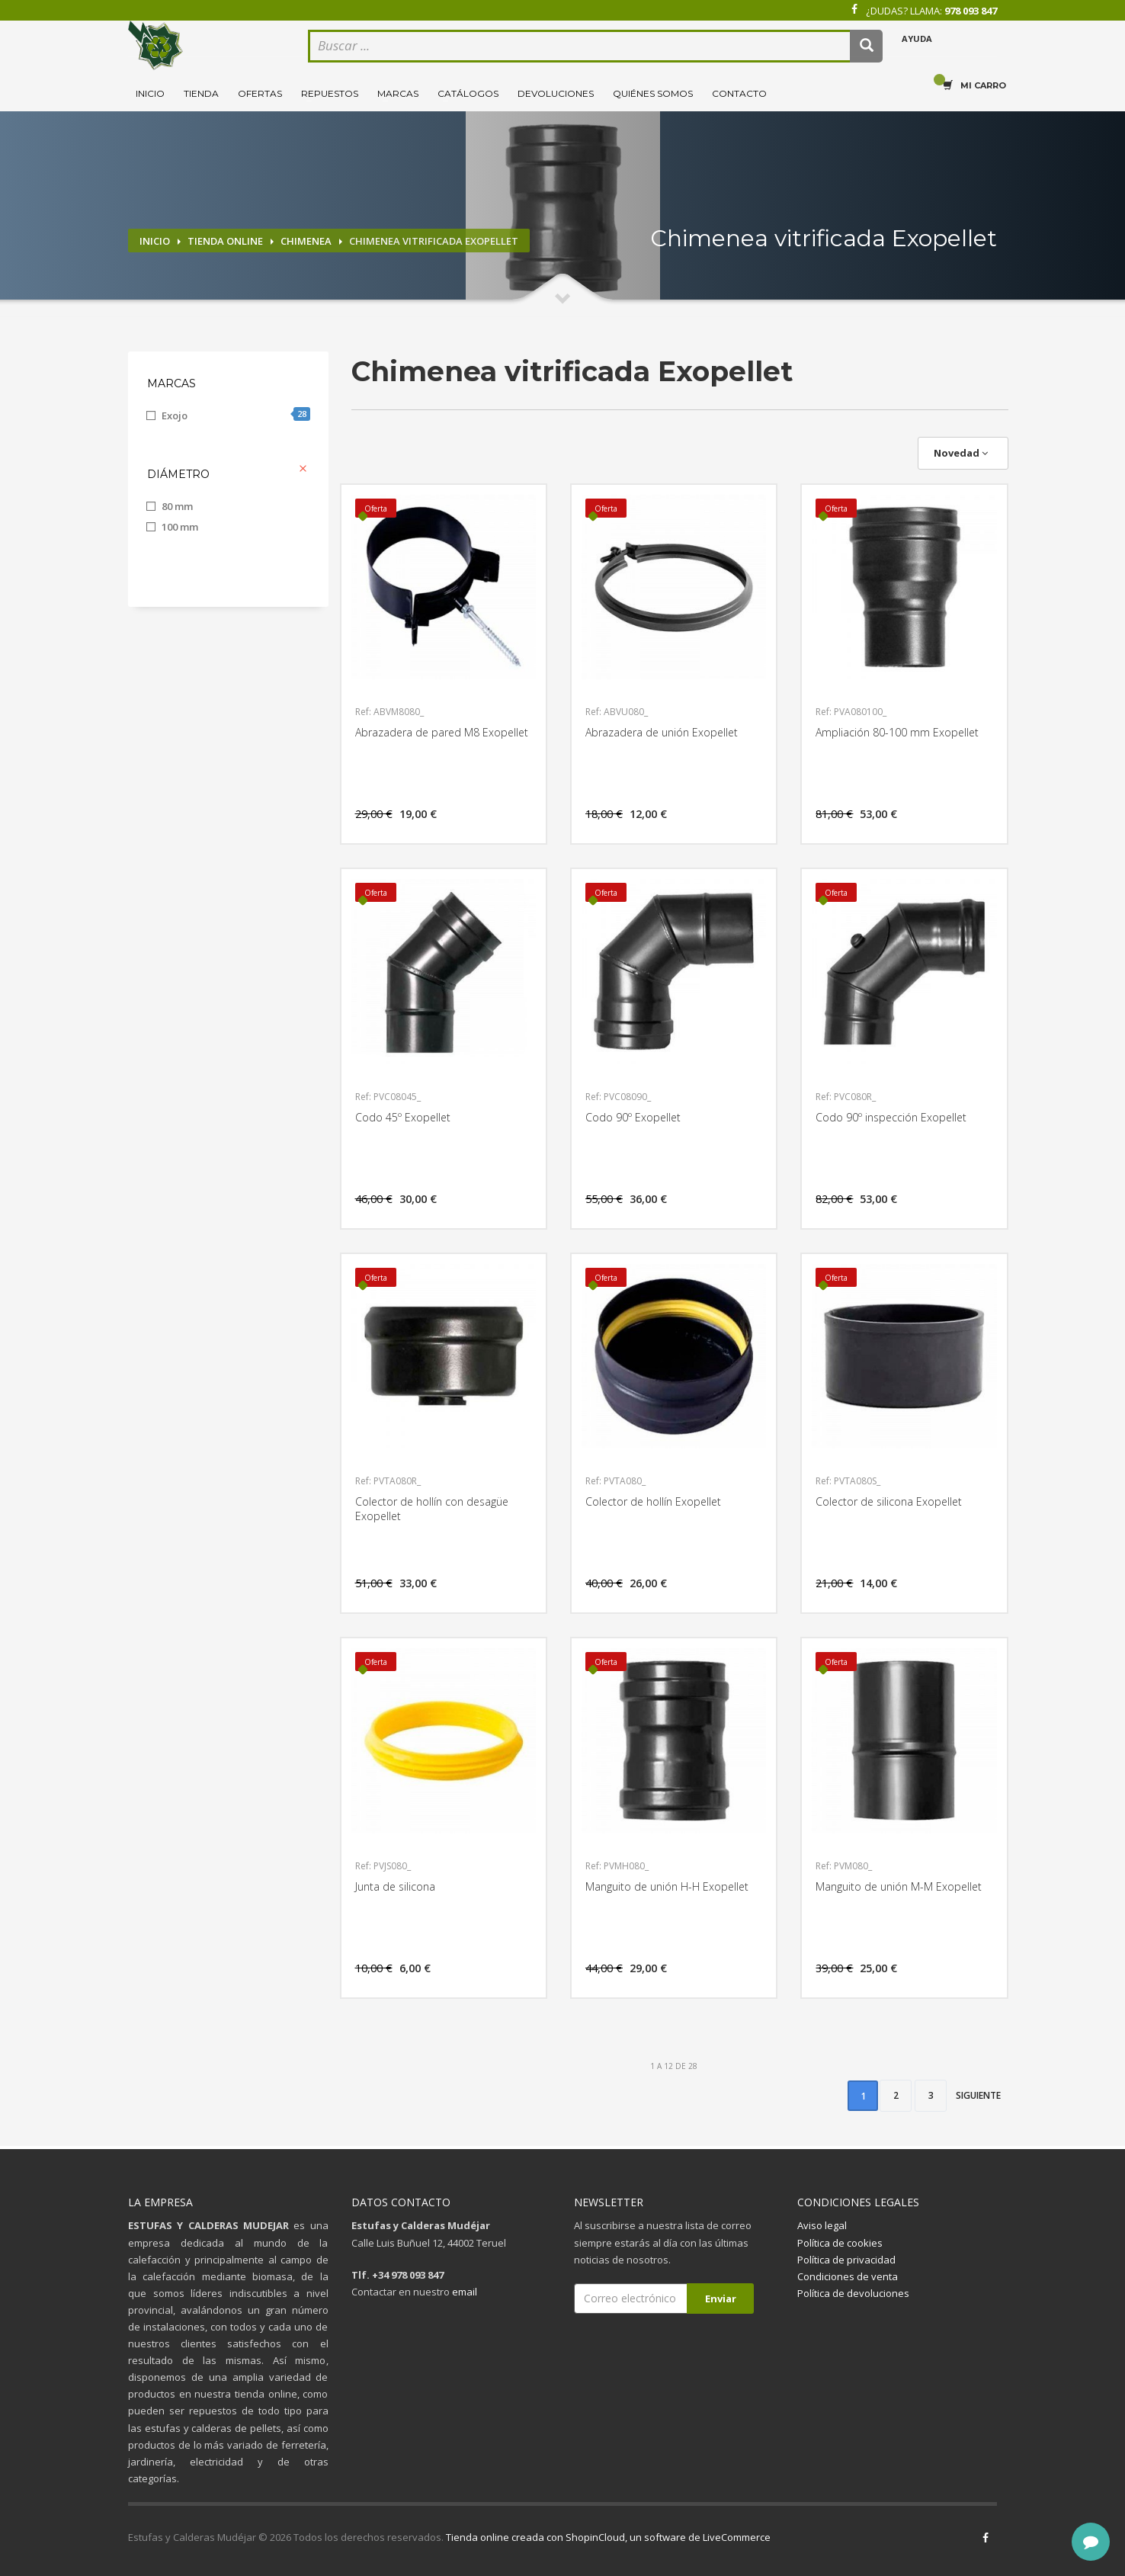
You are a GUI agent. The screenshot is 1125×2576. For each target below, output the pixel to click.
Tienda (201, 93)
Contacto (739, 93)
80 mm (177, 506)
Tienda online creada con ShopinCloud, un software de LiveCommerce (608, 2537)
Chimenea (306, 241)
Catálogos (468, 93)
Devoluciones (556, 93)
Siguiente (978, 2095)
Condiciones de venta (847, 2276)
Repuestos (329, 93)
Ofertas (260, 93)
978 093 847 (970, 11)
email (464, 2292)
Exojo (235, 414)
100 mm (180, 527)
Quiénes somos (653, 93)
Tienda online (225, 241)
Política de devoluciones (853, 2293)
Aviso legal (822, 2225)
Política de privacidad (846, 2259)
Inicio (150, 93)
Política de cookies (840, 2243)
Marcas (397, 93)
